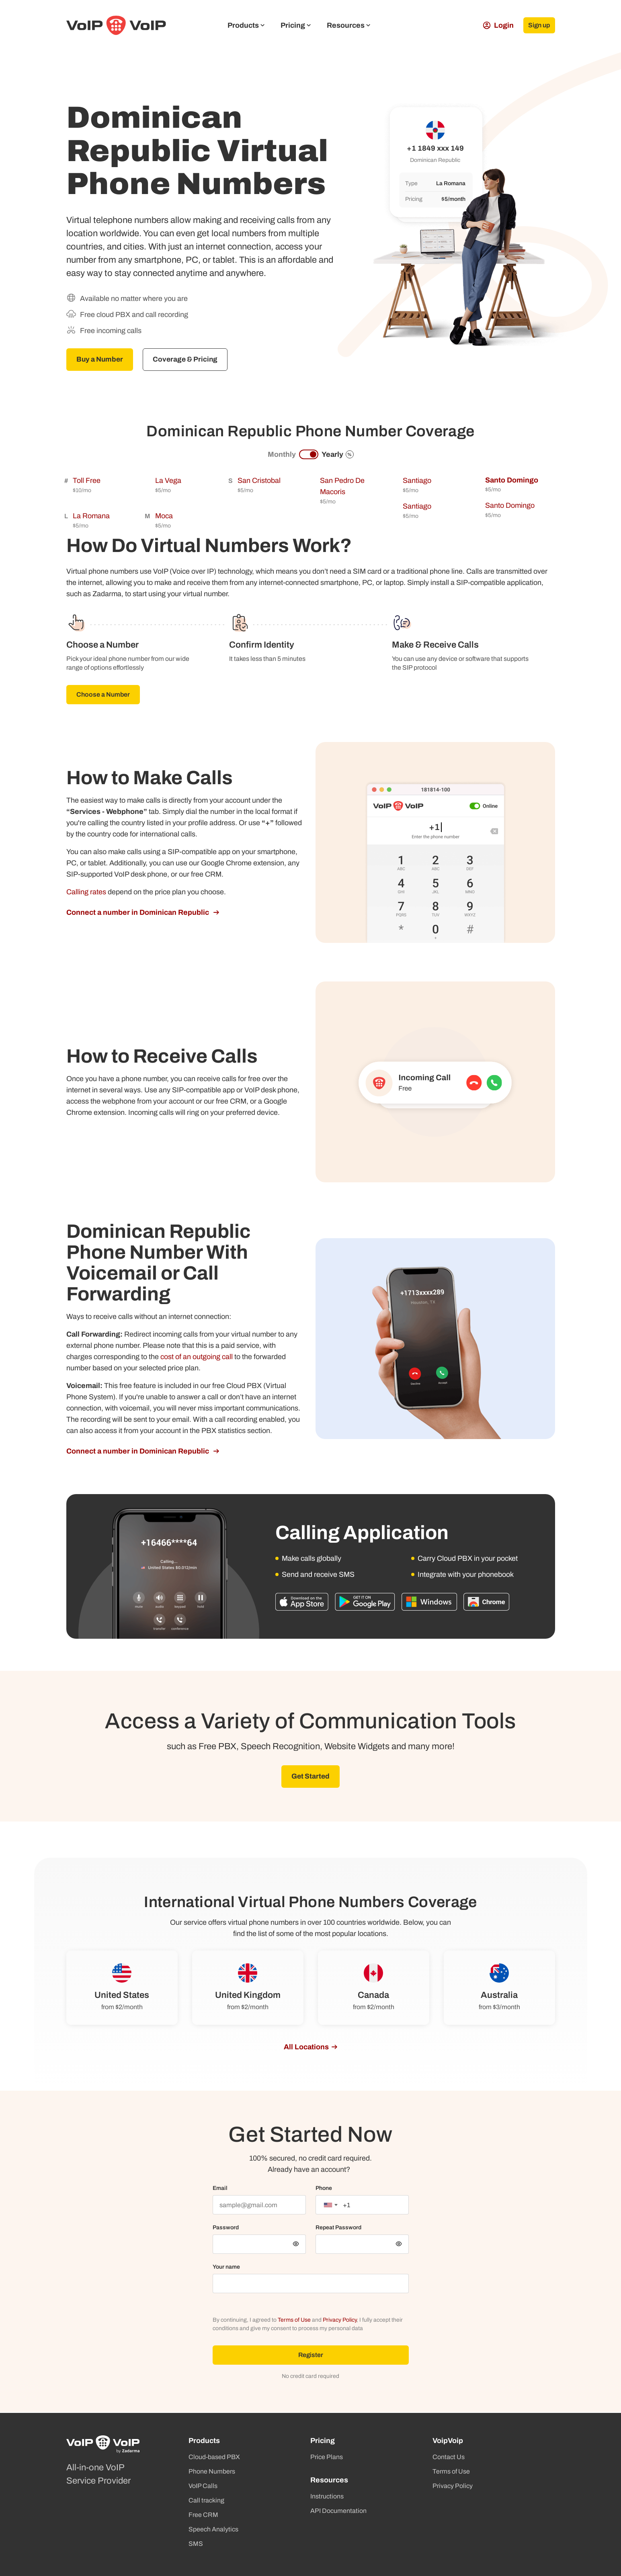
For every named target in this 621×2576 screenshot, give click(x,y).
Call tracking (206, 2500)
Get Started (310, 1777)
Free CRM (203, 2514)
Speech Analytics (213, 2529)
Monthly (282, 455)
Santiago (417, 481)
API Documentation (338, 2510)
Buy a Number (100, 360)
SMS (196, 2543)
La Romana (91, 516)
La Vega (168, 481)
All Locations (306, 2048)
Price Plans (326, 2456)
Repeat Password (338, 2228)
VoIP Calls (203, 2485)
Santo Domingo (511, 480)
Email (220, 2189)
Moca (164, 516)
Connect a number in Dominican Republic (138, 913)
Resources (348, 25)
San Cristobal (259, 481)
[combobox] (330, 2205)
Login (494, 25)
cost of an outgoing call (196, 1357)
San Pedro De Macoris (342, 486)
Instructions (327, 2496)
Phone (324, 2189)
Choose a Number (103, 694)
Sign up (537, 25)
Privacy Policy (340, 2321)
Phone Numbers (212, 2471)
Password (226, 2228)
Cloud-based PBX (214, 2456)
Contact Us (448, 2456)
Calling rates (86, 892)
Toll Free (86, 481)
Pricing (296, 25)
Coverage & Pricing (188, 360)
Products (245, 25)
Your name (226, 2268)
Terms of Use (294, 2321)
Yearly (338, 455)
